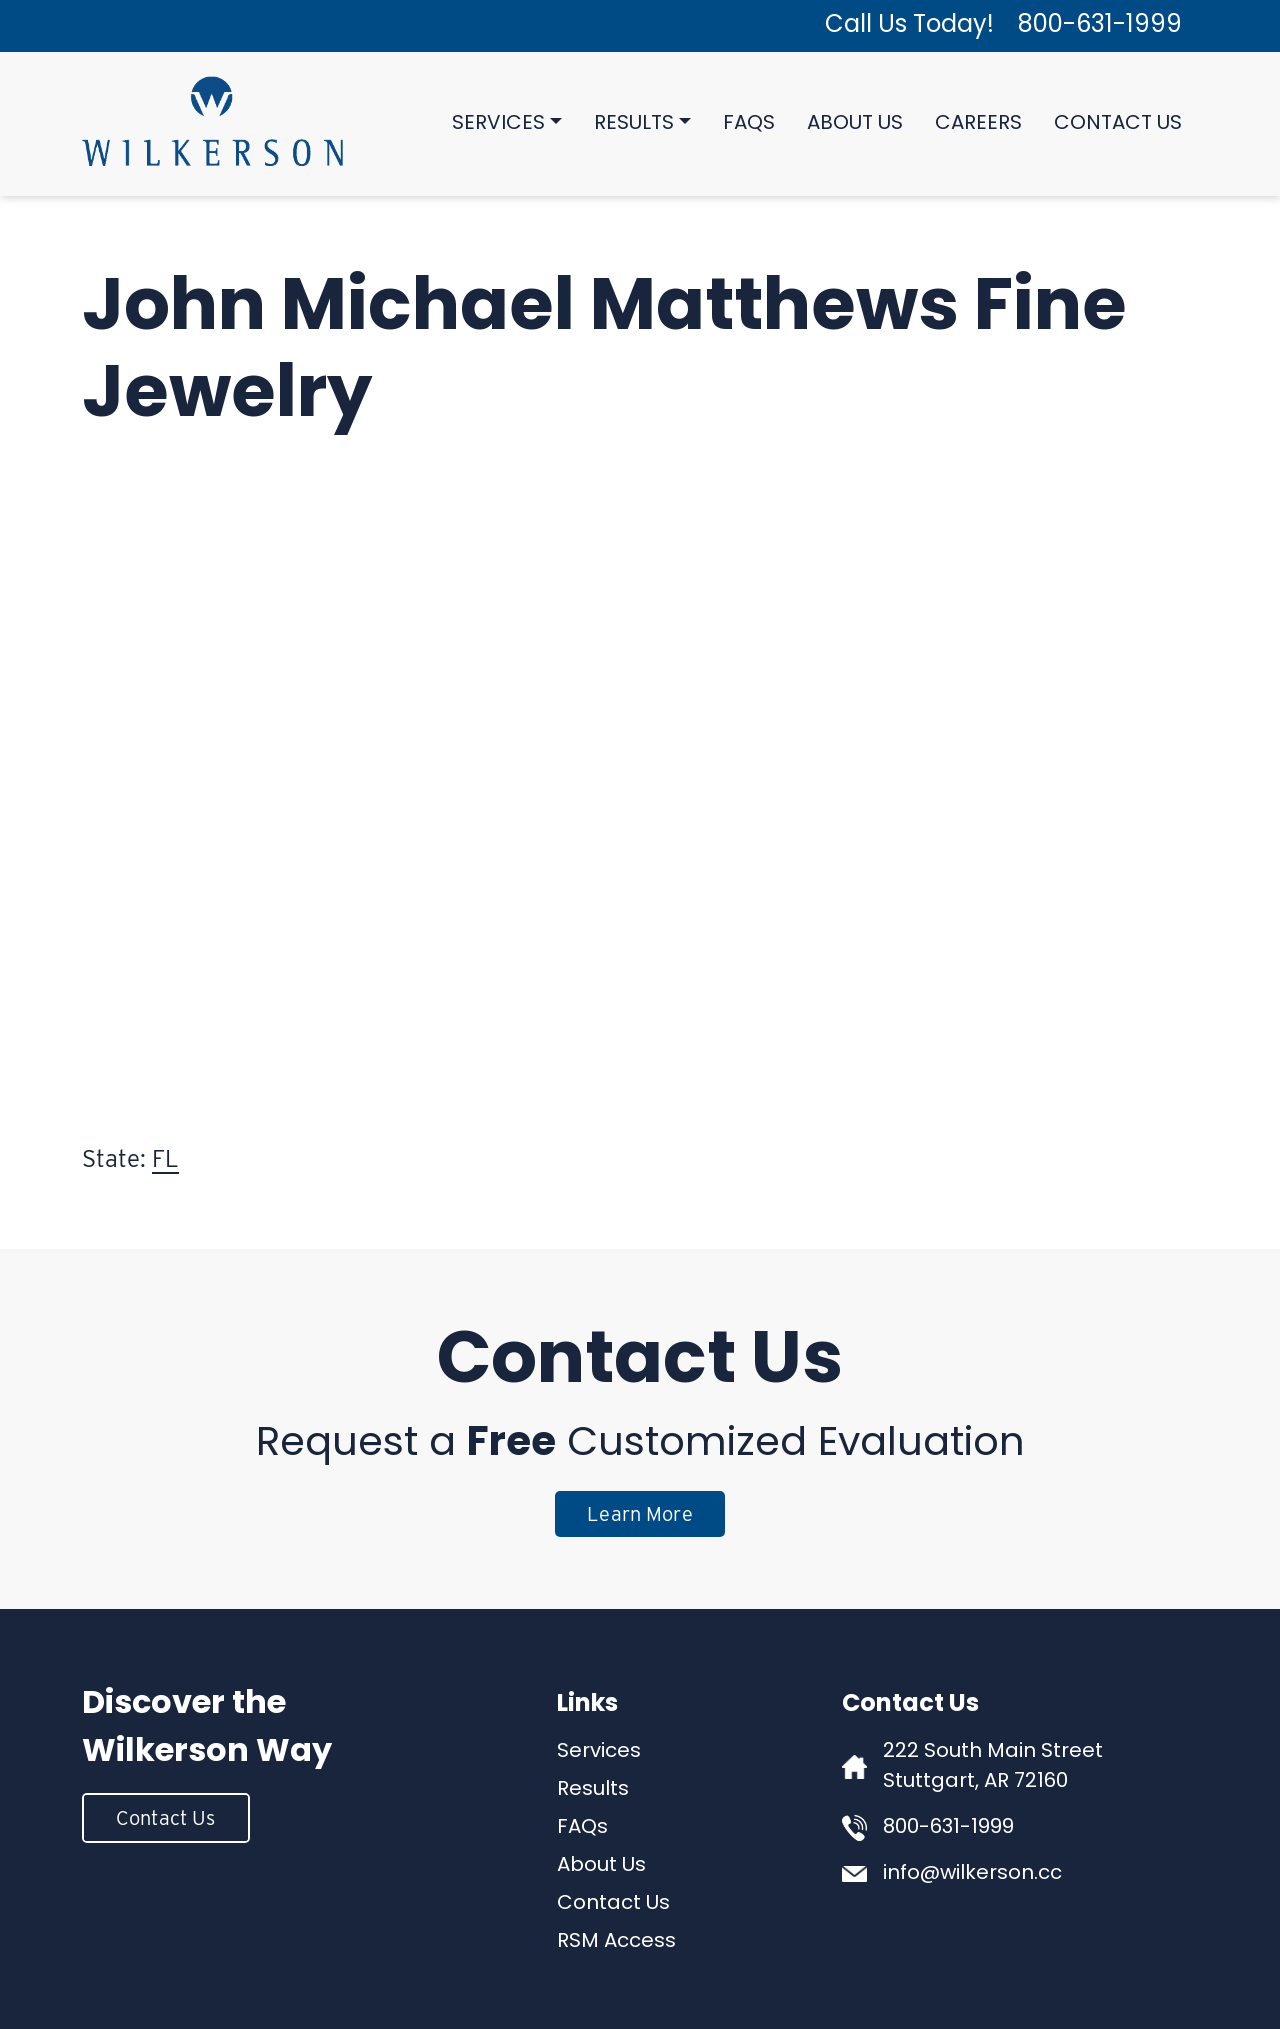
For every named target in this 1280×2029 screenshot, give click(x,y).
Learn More (640, 1514)
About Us (855, 124)
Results (634, 124)
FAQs (749, 124)
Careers (978, 124)
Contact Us (1118, 124)
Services (498, 124)
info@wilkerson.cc (972, 1874)
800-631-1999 (1100, 26)
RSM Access (616, 1942)
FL (165, 1158)
